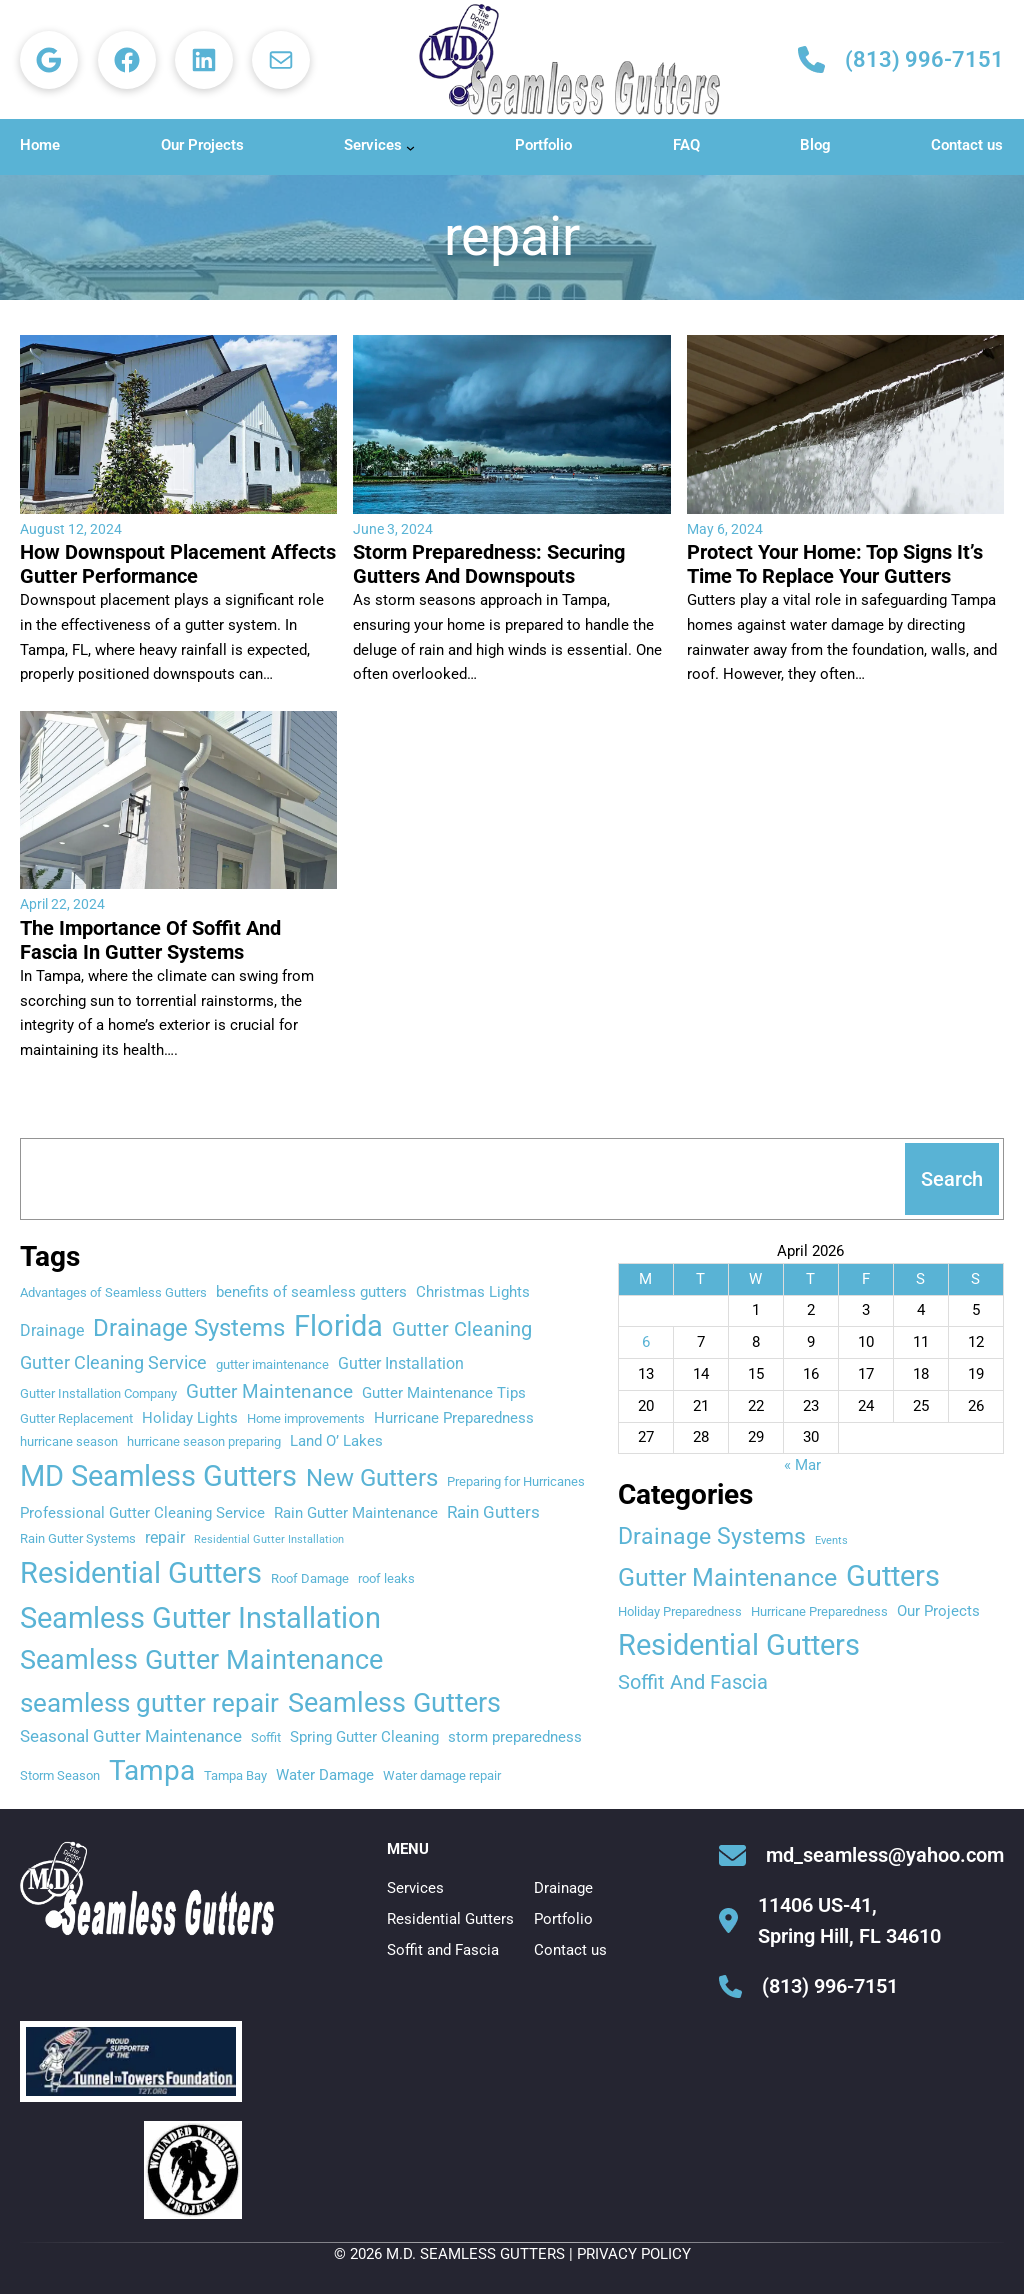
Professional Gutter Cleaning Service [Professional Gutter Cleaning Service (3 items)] (142, 1513)
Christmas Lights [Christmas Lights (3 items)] (473, 1292)
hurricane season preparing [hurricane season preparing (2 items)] (204, 1441)
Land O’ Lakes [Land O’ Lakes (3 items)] (336, 1441)
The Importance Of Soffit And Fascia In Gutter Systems (150, 940)
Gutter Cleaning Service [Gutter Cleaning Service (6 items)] (113, 1362)
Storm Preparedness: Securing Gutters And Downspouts (489, 564)
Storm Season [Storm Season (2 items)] (60, 1775)
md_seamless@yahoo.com (885, 1855)
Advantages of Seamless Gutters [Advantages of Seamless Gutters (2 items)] (113, 1292)
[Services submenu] (410, 147)
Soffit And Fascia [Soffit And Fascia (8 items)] (693, 1682)
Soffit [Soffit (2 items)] (266, 1737)
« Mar (802, 1465)
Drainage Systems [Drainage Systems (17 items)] (189, 1328)
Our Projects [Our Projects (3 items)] (938, 1611)
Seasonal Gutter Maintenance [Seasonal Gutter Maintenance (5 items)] (131, 1736)
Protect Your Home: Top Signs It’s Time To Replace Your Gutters (835, 564)
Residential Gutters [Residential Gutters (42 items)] (739, 1645)
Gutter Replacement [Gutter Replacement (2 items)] (76, 1418)
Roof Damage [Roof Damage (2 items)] (310, 1578)
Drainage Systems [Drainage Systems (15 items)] (712, 1536)
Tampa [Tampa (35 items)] (152, 1770)
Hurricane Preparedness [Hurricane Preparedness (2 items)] (819, 1611)
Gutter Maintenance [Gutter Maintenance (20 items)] (727, 1577)
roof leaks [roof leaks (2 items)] (386, 1578)
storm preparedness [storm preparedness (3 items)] (515, 1737)
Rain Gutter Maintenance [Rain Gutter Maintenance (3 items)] (356, 1513)
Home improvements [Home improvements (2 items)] (306, 1418)
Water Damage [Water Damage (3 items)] (325, 1775)
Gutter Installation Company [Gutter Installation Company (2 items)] (98, 1393)
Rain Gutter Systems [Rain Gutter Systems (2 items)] (78, 1538)
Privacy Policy (634, 2254)
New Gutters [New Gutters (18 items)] (372, 1478)
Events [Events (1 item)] (831, 1540)
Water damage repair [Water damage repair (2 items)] (442, 1775)
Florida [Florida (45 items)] (338, 1326)
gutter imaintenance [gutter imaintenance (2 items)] (272, 1364)
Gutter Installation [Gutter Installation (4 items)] (401, 1363)
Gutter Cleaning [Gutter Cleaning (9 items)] (462, 1329)
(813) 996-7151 (924, 59)
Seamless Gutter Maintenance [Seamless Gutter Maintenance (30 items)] (201, 1660)
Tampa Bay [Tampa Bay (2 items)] (235, 1775)
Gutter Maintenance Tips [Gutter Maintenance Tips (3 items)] (444, 1393)
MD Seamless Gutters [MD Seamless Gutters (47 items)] (158, 1476)
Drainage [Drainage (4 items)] (52, 1330)
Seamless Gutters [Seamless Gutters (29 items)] (394, 1702)
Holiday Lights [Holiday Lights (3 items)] (190, 1418)
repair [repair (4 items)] (165, 1537)
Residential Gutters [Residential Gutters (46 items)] (141, 1573)
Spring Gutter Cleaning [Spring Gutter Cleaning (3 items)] (364, 1737)
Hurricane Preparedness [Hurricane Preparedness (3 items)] (454, 1418)
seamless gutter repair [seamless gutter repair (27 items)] (149, 1703)
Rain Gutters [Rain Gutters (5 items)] (493, 1512)
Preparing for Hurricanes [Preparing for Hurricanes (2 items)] (516, 1481)
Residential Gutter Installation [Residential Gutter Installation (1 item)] (269, 1539)
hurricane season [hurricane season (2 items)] (69, 1441)
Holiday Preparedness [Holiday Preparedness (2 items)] (680, 1611)
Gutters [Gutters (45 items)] (893, 1576)
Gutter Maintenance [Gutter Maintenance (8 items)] (269, 1391)
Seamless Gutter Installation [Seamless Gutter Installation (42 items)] (200, 1618)
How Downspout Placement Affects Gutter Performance (178, 564)
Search (952, 1179)
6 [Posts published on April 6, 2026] (646, 1342)
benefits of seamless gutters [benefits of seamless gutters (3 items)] (311, 1292)
